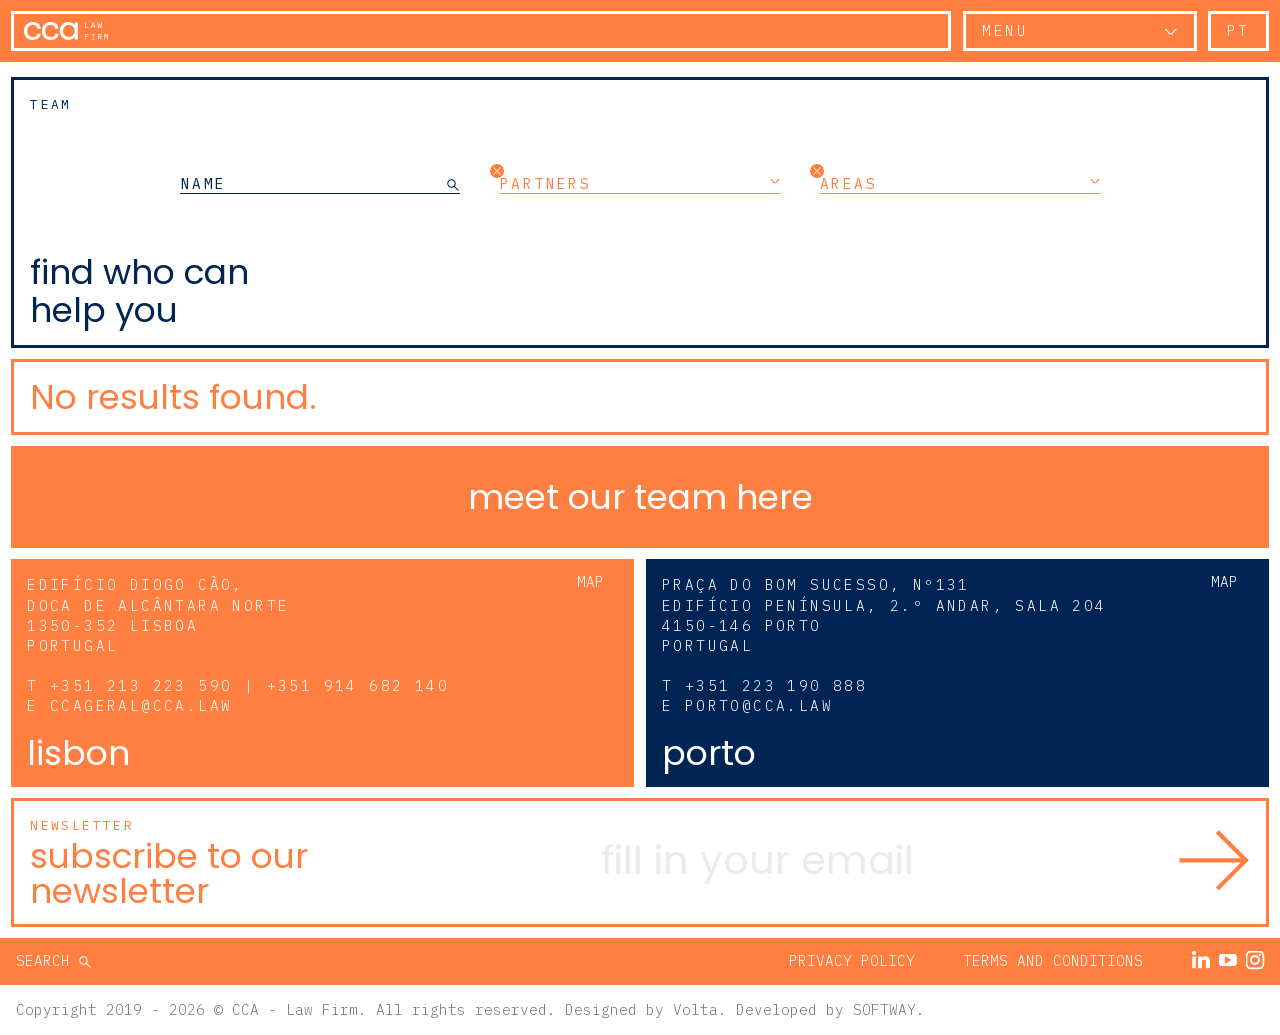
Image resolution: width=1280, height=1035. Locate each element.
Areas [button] (960, 183)
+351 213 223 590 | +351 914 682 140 (249, 685)
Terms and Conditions (1053, 960)
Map (590, 581)
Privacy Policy (852, 960)
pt (1238, 30)
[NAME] (313, 183)
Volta (695, 1009)
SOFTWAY (884, 1009)
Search (47, 960)
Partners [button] (640, 183)
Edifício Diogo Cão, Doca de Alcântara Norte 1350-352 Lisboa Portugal (158, 614)
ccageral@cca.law (141, 705)
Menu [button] (1005, 30)
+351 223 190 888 (776, 685)
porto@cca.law (759, 705)
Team (51, 104)
